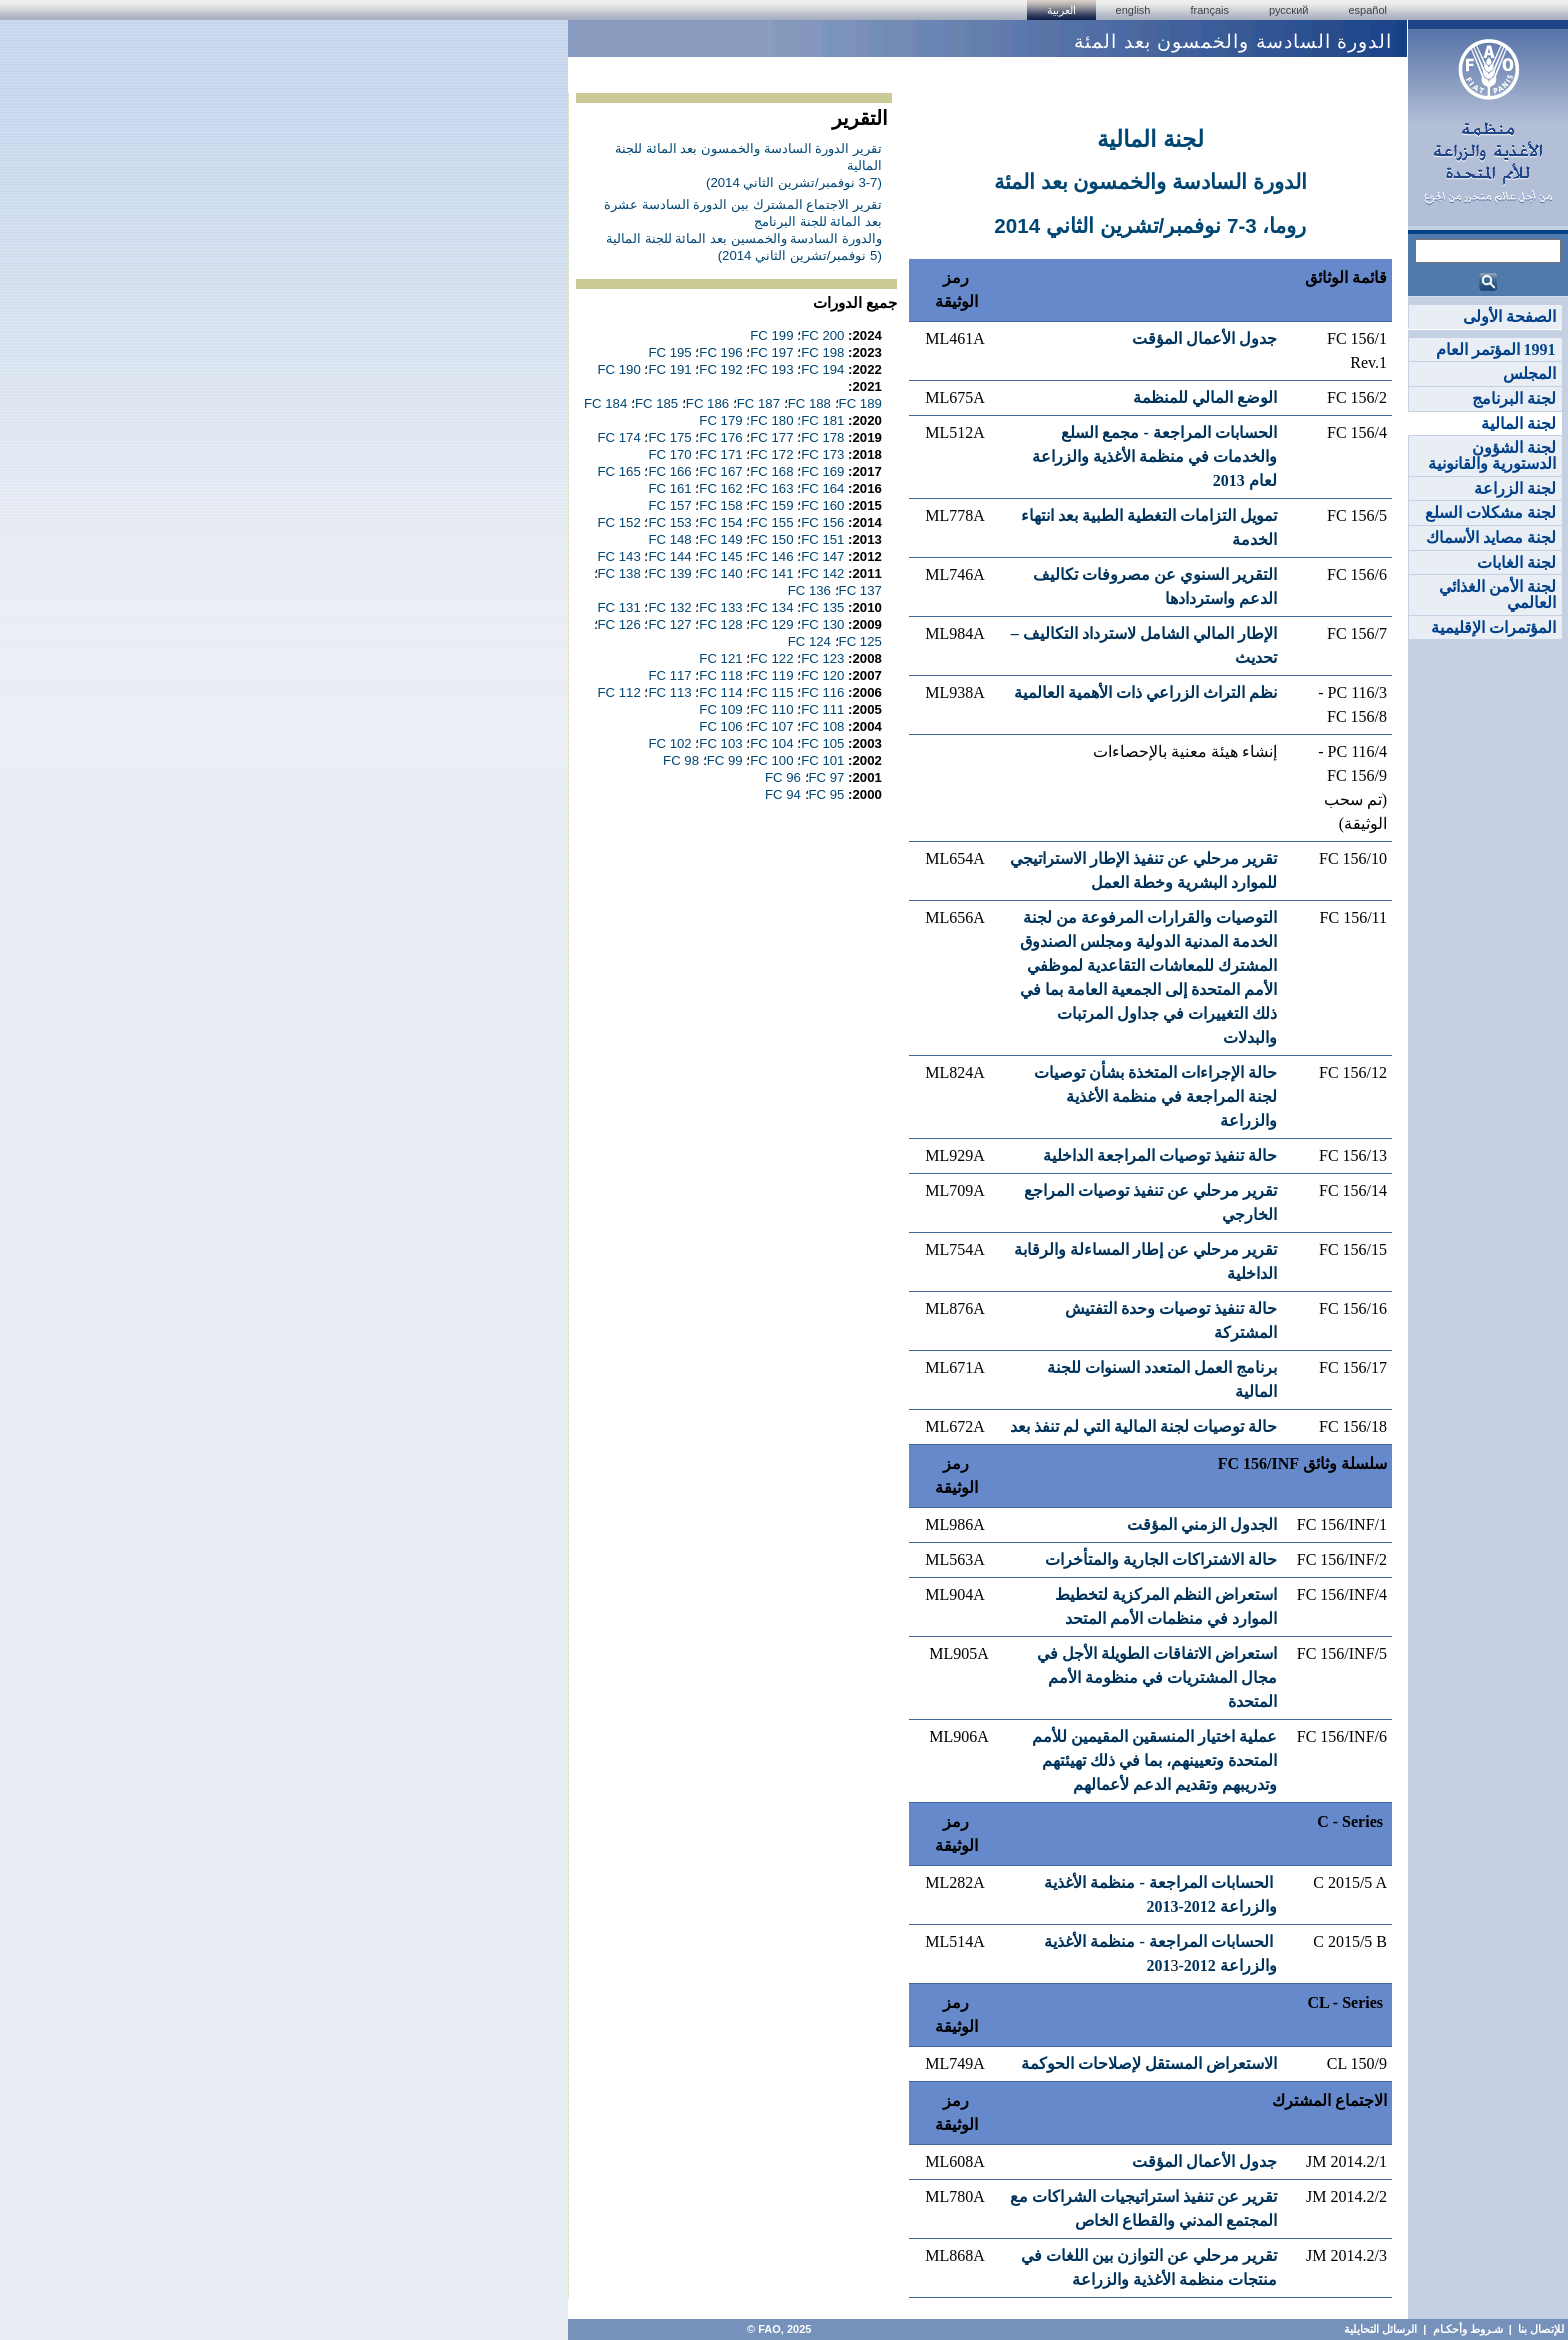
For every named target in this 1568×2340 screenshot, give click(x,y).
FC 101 (822, 760)
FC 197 (771, 352)
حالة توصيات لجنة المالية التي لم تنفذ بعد (1143, 1426)
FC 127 (669, 624)
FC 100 (771, 760)
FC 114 (720, 692)
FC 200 (822, 335)
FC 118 (720, 675)
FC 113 (669, 692)
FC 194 (822, 369)
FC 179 (720, 420)
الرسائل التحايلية (1380, 2329)
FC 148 (669, 539)
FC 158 (720, 505)
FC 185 (656, 403)
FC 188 (809, 403)
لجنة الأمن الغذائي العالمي (1497, 594)
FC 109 (720, 709)
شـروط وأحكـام (1466, 2329)
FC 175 (669, 437)
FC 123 (822, 658)
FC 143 (619, 556)
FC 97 (827, 777)
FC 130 (822, 624)
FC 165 (619, 471)
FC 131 (619, 607)
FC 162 (720, 488)
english (1133, 10)
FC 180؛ (769, 420)
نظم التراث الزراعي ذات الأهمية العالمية (1145, 692)
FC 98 (681, 760)
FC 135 (822, 607)
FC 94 (783, 794)
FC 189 (860, 403)
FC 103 (720, 743)
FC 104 (771, 743)
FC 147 (822, 556)
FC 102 (669, 743)
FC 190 (619, 369)
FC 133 (720, 607)
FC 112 (619, 692)
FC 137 (860, 590)
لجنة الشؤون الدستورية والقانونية (1492, 455)
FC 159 (771, 505)
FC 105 (822, 743)
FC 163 (771, 488)
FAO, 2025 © (777, 2329)
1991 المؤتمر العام (1496, 349)
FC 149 (720, 539)
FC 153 (669, 522)
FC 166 (669, 471)
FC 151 (822, 539)
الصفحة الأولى (1509, 316)
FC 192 (720, 369)
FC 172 (771, 454)
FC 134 (771, 607)
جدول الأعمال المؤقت (1204, 338)
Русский (1288, 10)
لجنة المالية (1518, 423)
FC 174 (619, 437)
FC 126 (619, 624)
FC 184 (605, 403)
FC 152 (619, 522)
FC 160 (822, 505)
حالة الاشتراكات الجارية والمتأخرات (1161, 1559)
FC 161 (669, 488)
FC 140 (720, 573)
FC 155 (771, 522)
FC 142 (822, 573)
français (1209, 10)
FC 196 (720, 352)
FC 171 (720, 454)
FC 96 (783, 777)
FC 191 (669, 369)
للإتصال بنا (1541, 2329)
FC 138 (619, 573)
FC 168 (771, 471)
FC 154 (720, 522)
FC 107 (771, 726)
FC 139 (669, 573)
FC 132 (669, 607)
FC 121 (720, 658)
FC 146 (771, 556)
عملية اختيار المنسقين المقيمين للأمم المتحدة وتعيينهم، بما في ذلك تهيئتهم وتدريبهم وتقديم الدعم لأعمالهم (1154, 1760)
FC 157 (669, 505)
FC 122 (771, 658)
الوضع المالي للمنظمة (1205, 397)
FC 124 (809, 641)
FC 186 (707, 403)
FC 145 (720, 556)
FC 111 (822, 709)
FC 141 (771, 573)
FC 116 (822, 692)
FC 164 (822, 488)
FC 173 (822, 454)
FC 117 (669, 675)
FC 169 (822, 471)
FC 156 (822, 522)
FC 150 (771, 539)
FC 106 (720, 726)
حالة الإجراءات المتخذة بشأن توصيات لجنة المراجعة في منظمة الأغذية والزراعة (1155, 1096)
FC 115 (771, 692)
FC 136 (809, 590)
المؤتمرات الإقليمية (1493, 627)
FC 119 (771, 675)
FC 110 (771, 709)
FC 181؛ (820, 420)
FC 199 (771, 335)
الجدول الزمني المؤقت (1202, 1524)
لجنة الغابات (1516, 562)
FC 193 (771, 369)
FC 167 (720, 471)
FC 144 (669, 556)
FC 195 (669, 352)
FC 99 (725, 760)
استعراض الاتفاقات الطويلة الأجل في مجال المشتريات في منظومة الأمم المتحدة (1157, 1677)
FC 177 (771, 437)
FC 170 (669, 454)
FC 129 (771, 624)
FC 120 (822, 675)
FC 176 (720, 437)
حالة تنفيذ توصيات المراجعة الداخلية (1160, 1155)
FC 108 (822, 726)
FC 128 (720, 624)
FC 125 (860, 641)
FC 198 (822, 352)
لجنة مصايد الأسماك (1491, 537)
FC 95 (827, 794)
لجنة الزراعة (1515, 488)
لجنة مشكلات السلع (1490, 512)
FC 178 (822, 437)
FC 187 (758, 403)
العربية (1061, 10)
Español (1367, 10)
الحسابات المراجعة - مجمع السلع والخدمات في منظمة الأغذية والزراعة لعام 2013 (1154, 456)
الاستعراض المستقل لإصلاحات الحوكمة (1149, 2063)
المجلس (1529, 373)
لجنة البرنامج (1514, 398)
